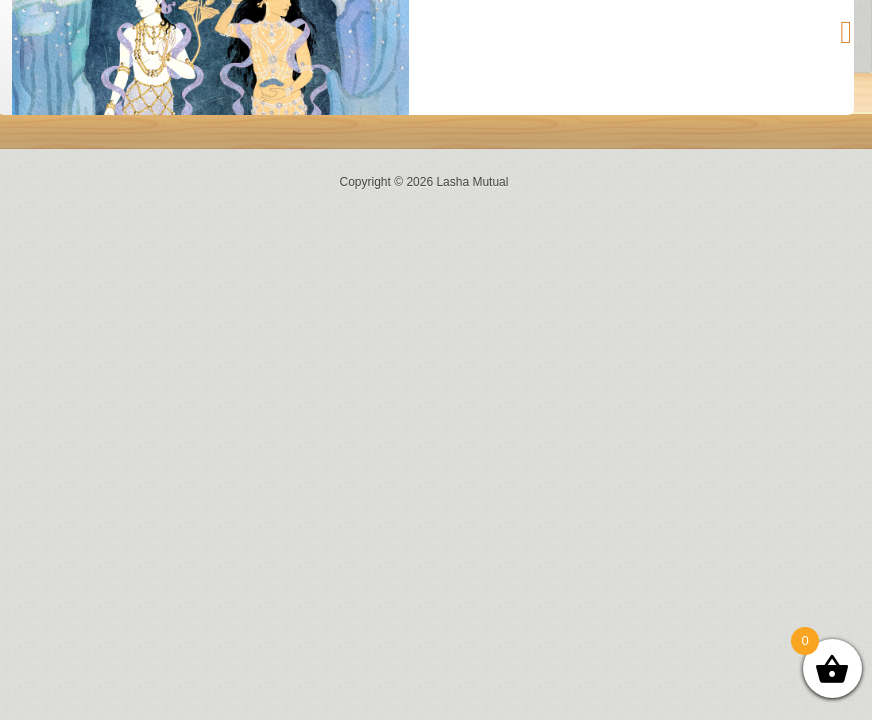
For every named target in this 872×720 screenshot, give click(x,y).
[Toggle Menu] (846, 32)
